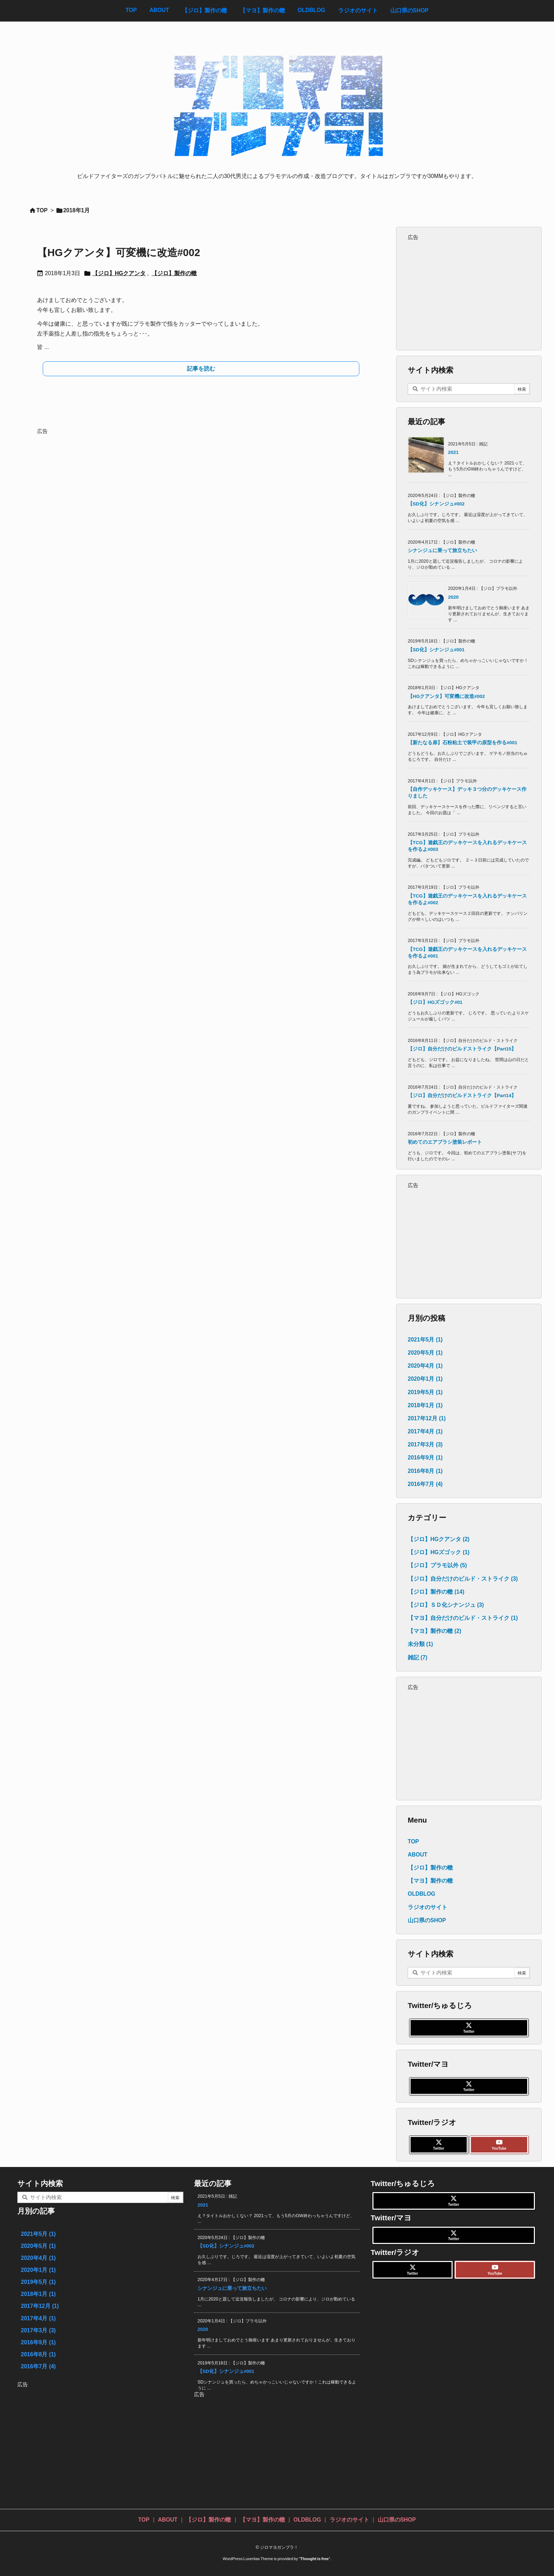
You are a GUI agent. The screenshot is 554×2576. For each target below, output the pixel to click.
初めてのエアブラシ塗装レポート (445, 1142)
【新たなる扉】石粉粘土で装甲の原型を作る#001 (462, 742)
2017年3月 (425, 1444)
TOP (42, 210)
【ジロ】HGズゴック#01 (435, 1002)
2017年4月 (425, 1431)
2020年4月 (425, 1366)
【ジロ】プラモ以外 (437, 1565)
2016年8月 (425, 1471)
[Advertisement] (201, 486)
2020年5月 (425, 1353)
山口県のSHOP (427, 1920)
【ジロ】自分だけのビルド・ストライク (463, 1579)
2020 (453, 597)
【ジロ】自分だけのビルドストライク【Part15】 (462, 1049)
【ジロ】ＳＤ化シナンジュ (446, 1605)
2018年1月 (425, 1405)
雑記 (417, 1657)
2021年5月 (425, 1340)
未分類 (420, 1644)
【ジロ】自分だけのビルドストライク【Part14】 (462, 1095)
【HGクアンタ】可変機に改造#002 (118, 252)
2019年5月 (425, 1392)
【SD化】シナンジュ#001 (436, 649)
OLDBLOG (421, 1894)
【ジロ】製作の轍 (174, 273)
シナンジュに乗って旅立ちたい (442, 550)
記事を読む (201, 369)
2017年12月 (427, 1418)
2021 (453, 452)
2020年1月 (425, 1379)
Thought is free (314, 2559)
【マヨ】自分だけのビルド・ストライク (463, 1618)
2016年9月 (425, 1458)
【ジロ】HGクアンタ (119, 273)
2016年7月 (425, 1484)
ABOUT (417, 1855)
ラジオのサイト (427, 1907)
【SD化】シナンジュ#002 (436, 504)
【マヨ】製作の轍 (434, 1631)
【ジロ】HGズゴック (439, 1552)
